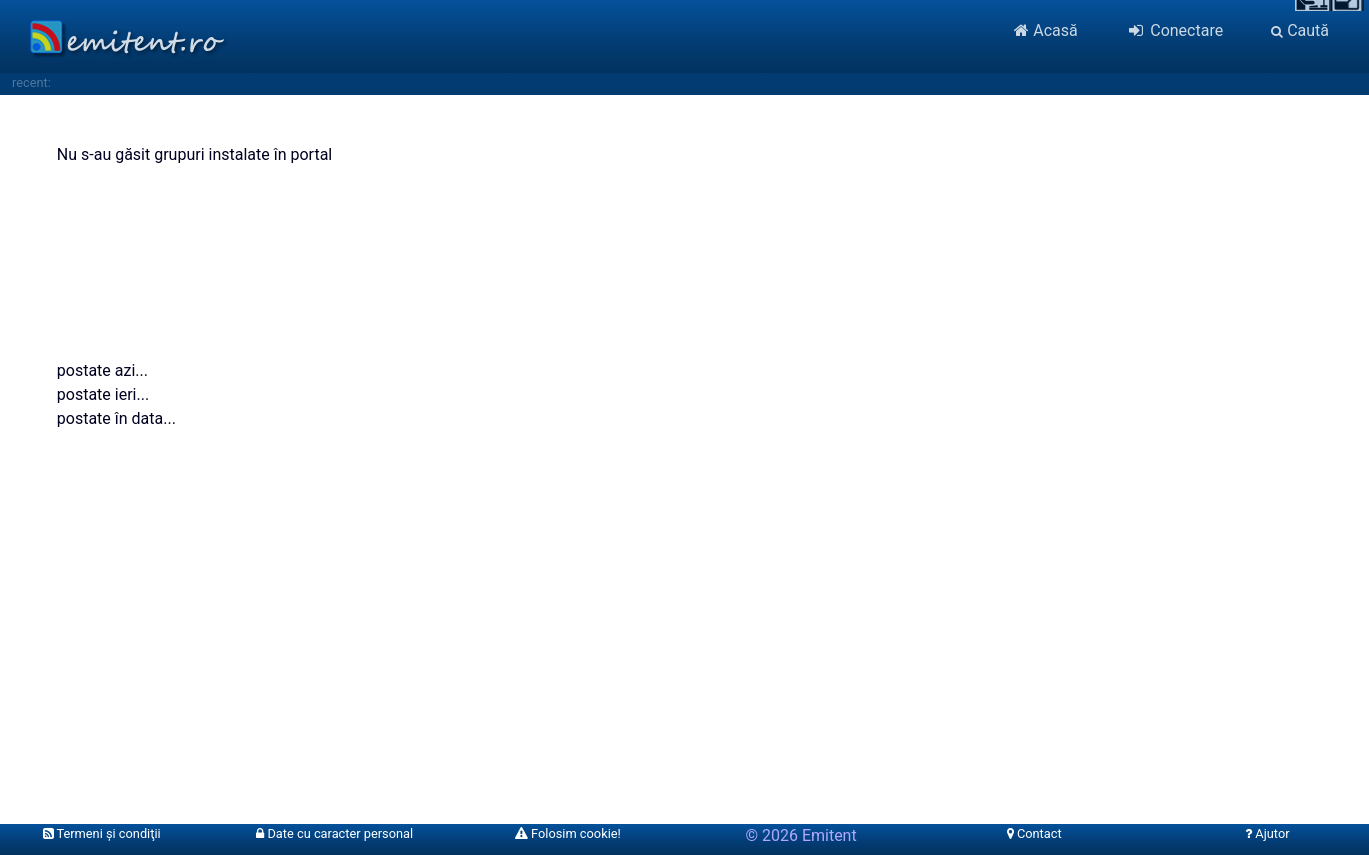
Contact (1034, 833)
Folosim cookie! (568, 833)
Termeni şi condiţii (102, 833)
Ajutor (1267, 833)
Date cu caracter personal (334, 833)
